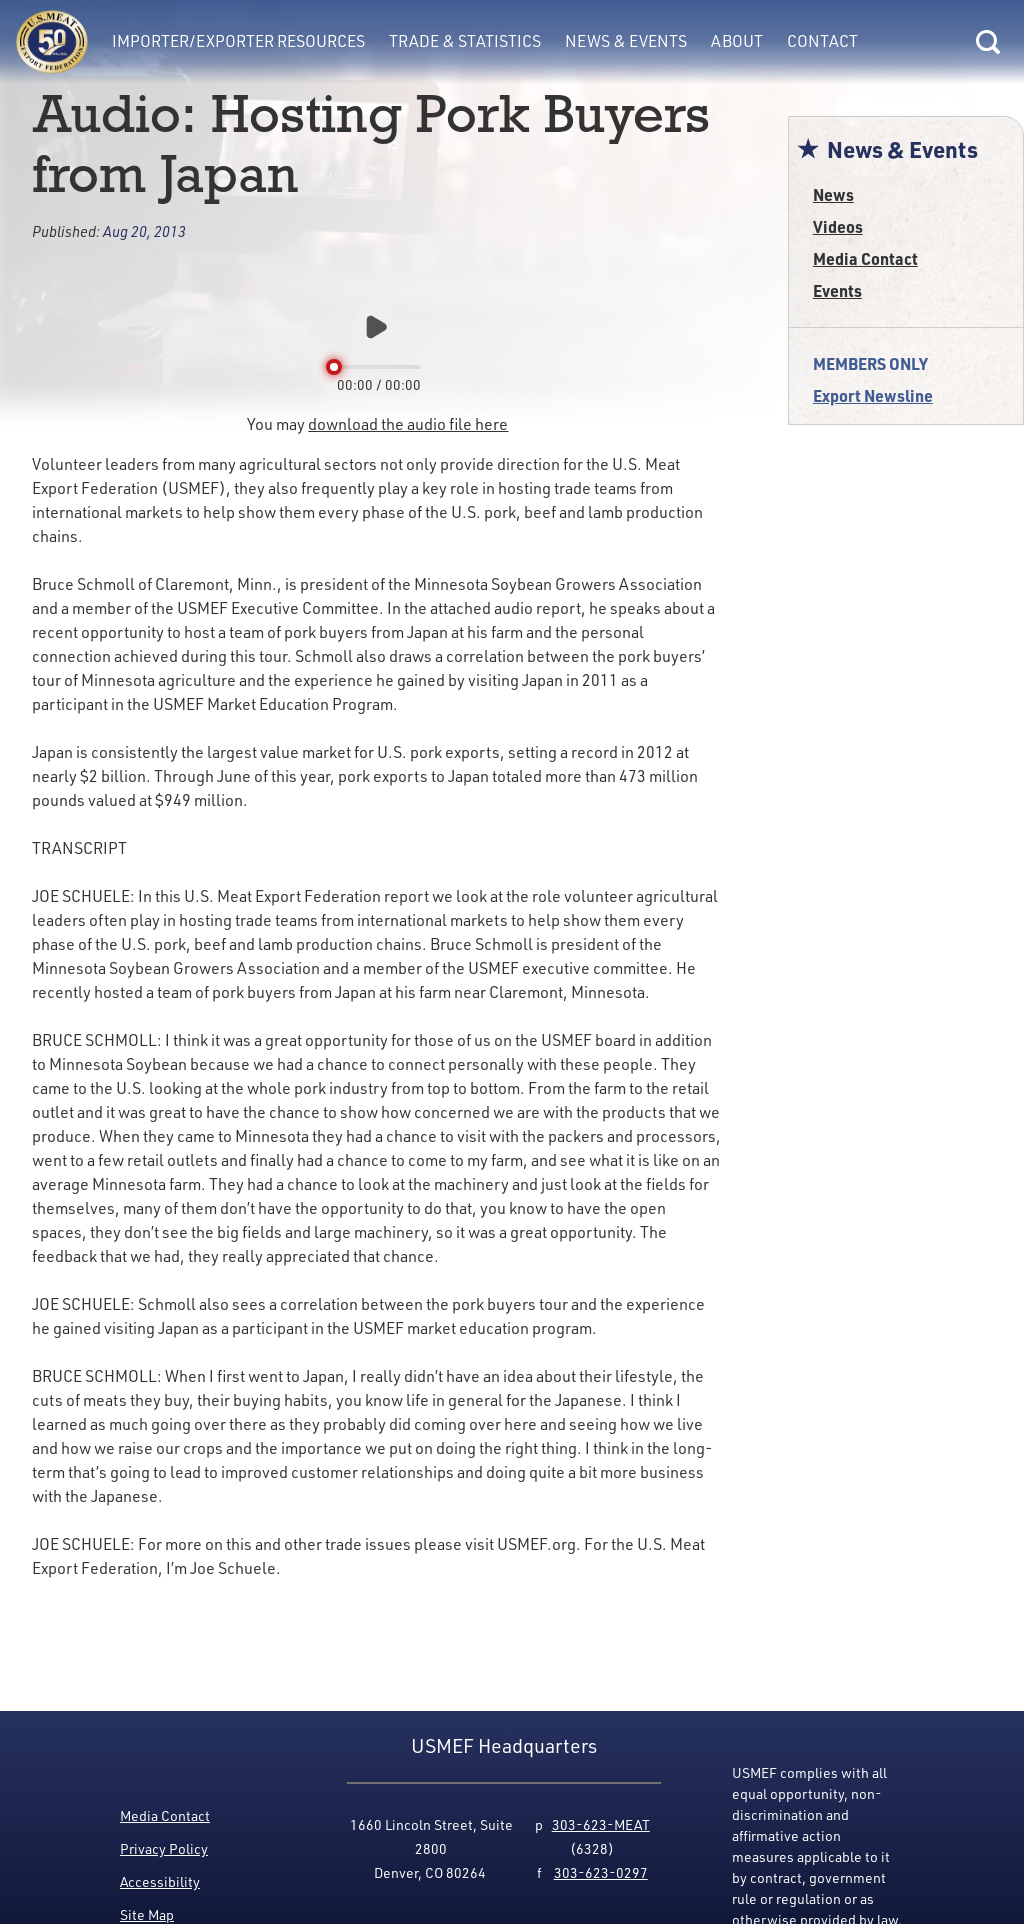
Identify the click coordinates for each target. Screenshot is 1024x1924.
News (833, 194)
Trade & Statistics (465, 40)
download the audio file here (408, 423)
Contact (822, 40)
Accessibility (160, 1881)
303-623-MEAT (601, 1824)
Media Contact (865, 258)
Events (837, 290)
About (737, 40)
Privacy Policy (164, 1848)
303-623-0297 (601, 1872)
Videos (838, 226)
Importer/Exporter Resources (238, 40)
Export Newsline (873, 395)
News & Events (626, 40)
